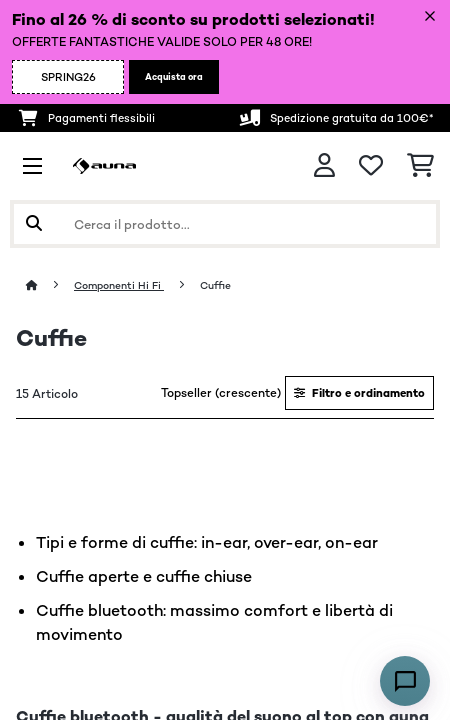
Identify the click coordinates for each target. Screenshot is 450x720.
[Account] (324, 165)
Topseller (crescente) (221, 393)
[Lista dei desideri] (371, 166)
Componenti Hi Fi (119, 285)
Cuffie (217, 285)
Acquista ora (174, 77)
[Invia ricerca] (34, 224)
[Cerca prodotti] (225, 224)
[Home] (50, 285)
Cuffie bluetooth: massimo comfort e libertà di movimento (214, 622)
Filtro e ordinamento (359, 393)
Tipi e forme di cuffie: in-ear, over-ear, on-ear (207, 542)
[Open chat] (405, 681)
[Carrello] (420, 166)
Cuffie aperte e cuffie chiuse (144, 576)
